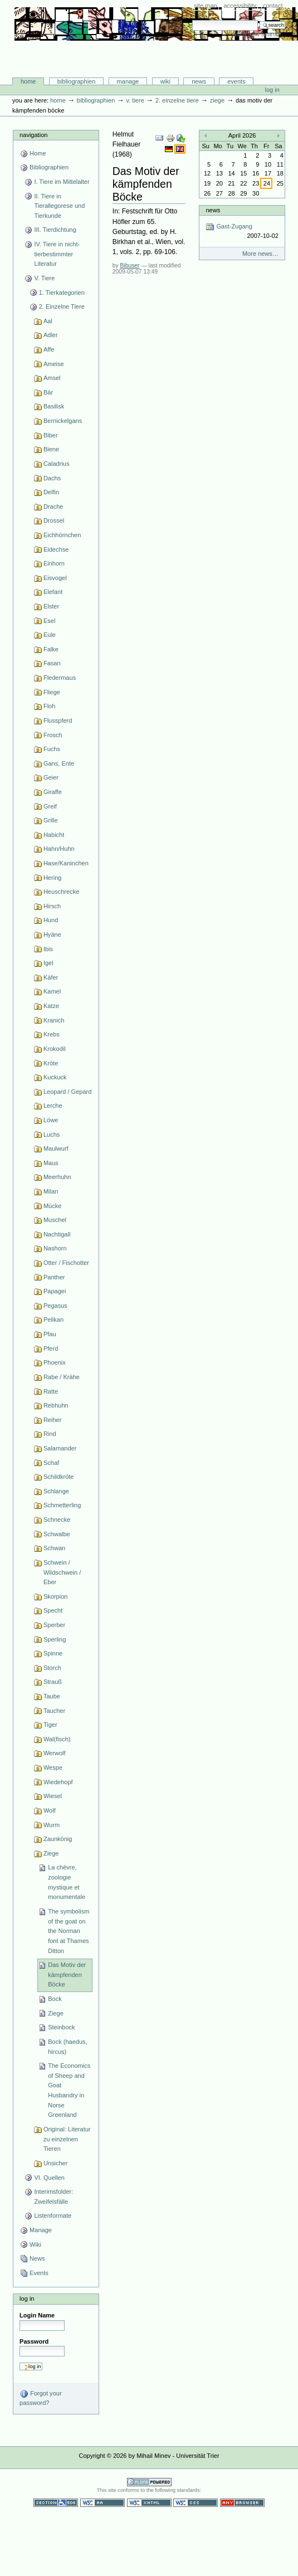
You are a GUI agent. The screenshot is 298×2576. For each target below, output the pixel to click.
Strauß (52, 1681)
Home (28, 81)
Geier (50, 777)
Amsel (52, 377)
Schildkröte (58, 1476)
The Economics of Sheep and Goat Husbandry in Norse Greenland (69, 2090)
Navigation (33, 135)
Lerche (52, 1105)
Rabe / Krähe (61, 1377)
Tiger (50, 1724)
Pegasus (55, 1305)
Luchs (51, 1134)
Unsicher (55, 2163)
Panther (54, 1277)
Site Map (205, 5)
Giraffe (52, 791)
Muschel (54, 1219)
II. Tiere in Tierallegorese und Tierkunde (59, 206)
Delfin (51, 492)
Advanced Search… (259, 34)
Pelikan (53, 1319)
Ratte (50, 1391)
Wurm (51, 1825)
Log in (272, 89)
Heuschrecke (61, 891)
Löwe (50, 1120)
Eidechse (56, 549)
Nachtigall (56, 1234)
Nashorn (55, 1248)
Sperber (54, 1624)
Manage (128, 81)
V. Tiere (135, 100)
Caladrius (56, 463)
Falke (50, 649)
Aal (47, 321)
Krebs (51, 1034)
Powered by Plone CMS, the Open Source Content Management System (149, 2482)
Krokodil (54, 1048)
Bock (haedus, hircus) (67, 2046)
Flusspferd (57, 720)
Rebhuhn (56, 1405)
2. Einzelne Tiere (177, 100)
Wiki (165, 81)
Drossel (53, 520)
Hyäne (52, 934)
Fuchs (51, 749)
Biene (51, 449)
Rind (49, 1433)
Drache (53, 506)
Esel (49, 620)
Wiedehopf (58, 1782)
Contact (273, 5)
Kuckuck (55, 1077)
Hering (52, 877)
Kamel (52, 991)
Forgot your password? (40, 2397)
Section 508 (55, 2503)
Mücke (52, 1205)
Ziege (217, 100)
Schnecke (56, 1519)
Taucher (54, 1710)
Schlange (56, 1491)
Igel (48, 963)
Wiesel (52, 1796)
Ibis (48, 949)
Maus (50, 1163)
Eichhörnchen (62, 535)
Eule (49, 634)
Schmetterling (62, 1505)
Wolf (49, 1810)
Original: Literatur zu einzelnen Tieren (67, 2139)
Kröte (50, 1063)
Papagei (54, 1291)
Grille (50, 820)
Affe (48, 349)
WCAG (102, 2503)
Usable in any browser (242, 2503)
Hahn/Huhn (59, 848)
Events (236, 81)
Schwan (54, 1548)
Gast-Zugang (242, 231)
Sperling (54, 1639)
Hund (50, 920)
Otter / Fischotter (66, 1262)
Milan (50, 1191)
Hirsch (52, 906)
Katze (51, 1005)
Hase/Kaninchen (66, 863)
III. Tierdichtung (55, 229)
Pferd (50, 1348)
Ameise (53, 364)
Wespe (52, 1767)
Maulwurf (56, 1148)
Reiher (52, 1419)
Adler (50, 335)
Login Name (37, 2315)
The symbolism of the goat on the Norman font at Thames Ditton (68, 1931)
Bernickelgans (62, 420)
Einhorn (54, 563)
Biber (50, 435)
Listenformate (52, 2215)
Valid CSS (195, 2503)
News (199, 81)
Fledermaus (59, 677)
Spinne (52, 1653)
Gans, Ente (58, 763)
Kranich (53, 1020)
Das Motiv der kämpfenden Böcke (67, 1974)
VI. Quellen (49, 2177)
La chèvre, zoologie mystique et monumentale (66, 1882)
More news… (260, 253)
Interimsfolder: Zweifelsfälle (53, 2196)
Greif (50, 806)
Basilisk (53, 406)
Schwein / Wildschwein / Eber (62, 1572)
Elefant (52, 591)
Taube (51, 1696)
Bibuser (130, 265)
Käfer (50, 977)
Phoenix (54, 1362)
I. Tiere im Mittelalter (61, 181)
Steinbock (61, 2027)
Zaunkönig (57, 1838)
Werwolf (54, 1753)
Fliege (51, 692)
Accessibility (239, 5)
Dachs (52, 478)
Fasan (52, 663)
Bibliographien (76, 81)
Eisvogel (55, 577)
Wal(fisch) (57, 1739)
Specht (52, 1610)
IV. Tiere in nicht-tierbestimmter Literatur (57, 254)
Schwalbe (56, 1534)
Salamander (59, 1448)
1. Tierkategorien (62, 292)
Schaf (51, 1462)
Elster (51, 606)
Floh (49, 706)
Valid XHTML (149, 2503)
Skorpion (55, 1596)
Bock (55, 1998)
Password (33, 2341)
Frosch (52, 735)
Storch (52, 1667)
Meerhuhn (57, 1176)
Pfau (49, 1334)
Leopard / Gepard (67, 1091)
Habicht (53, 834)
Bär (48, 392)
